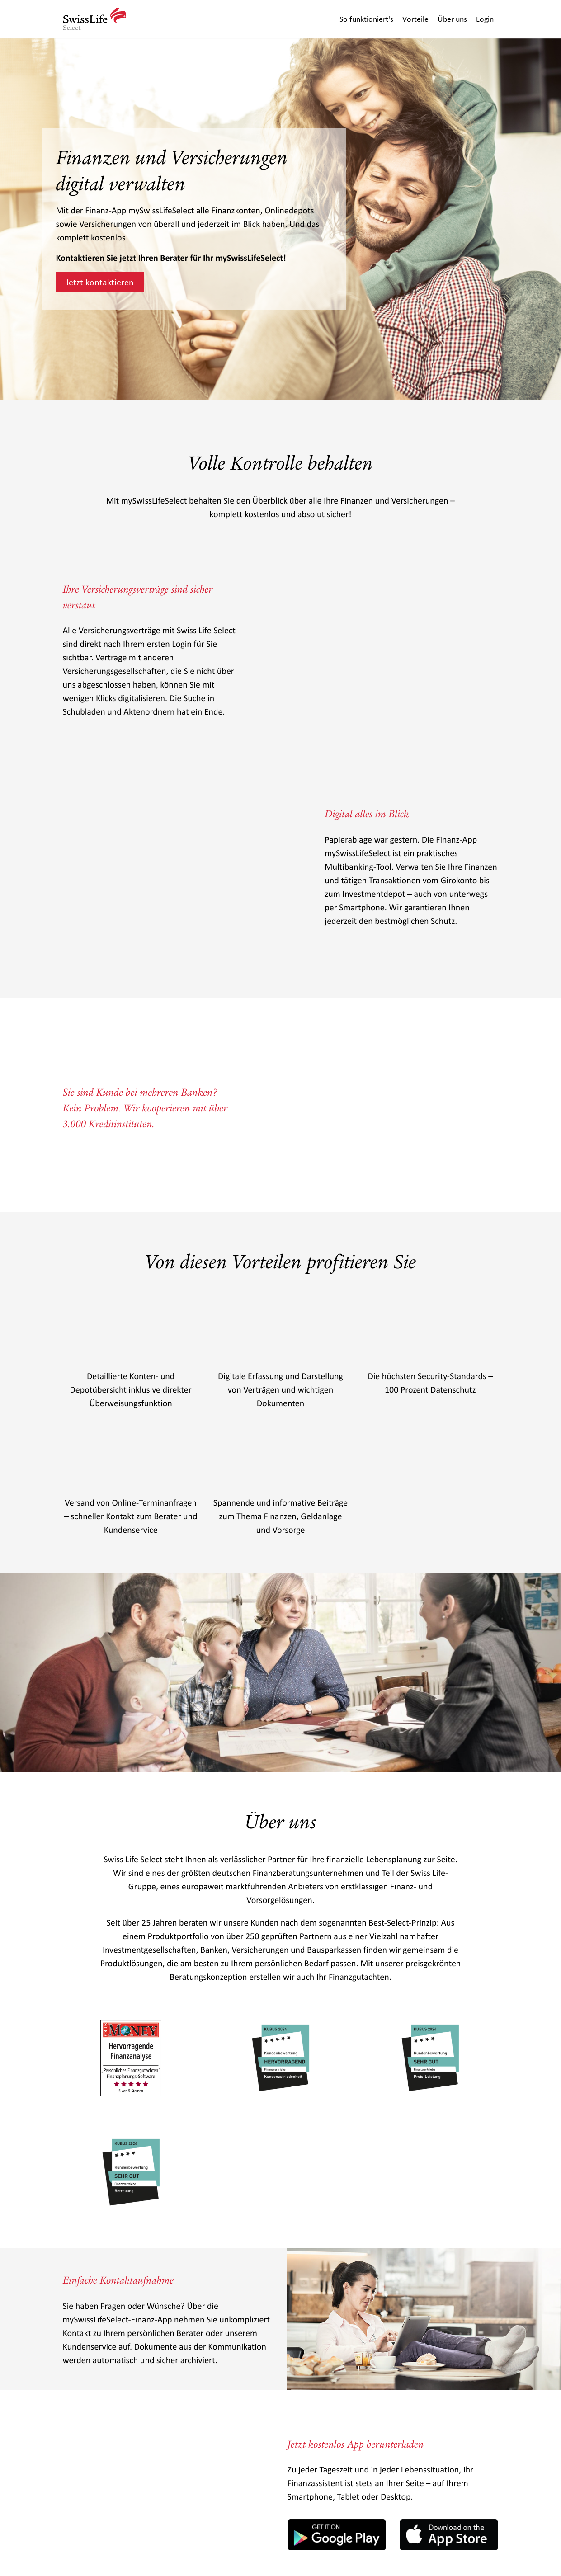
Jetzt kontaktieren (100, 282)
